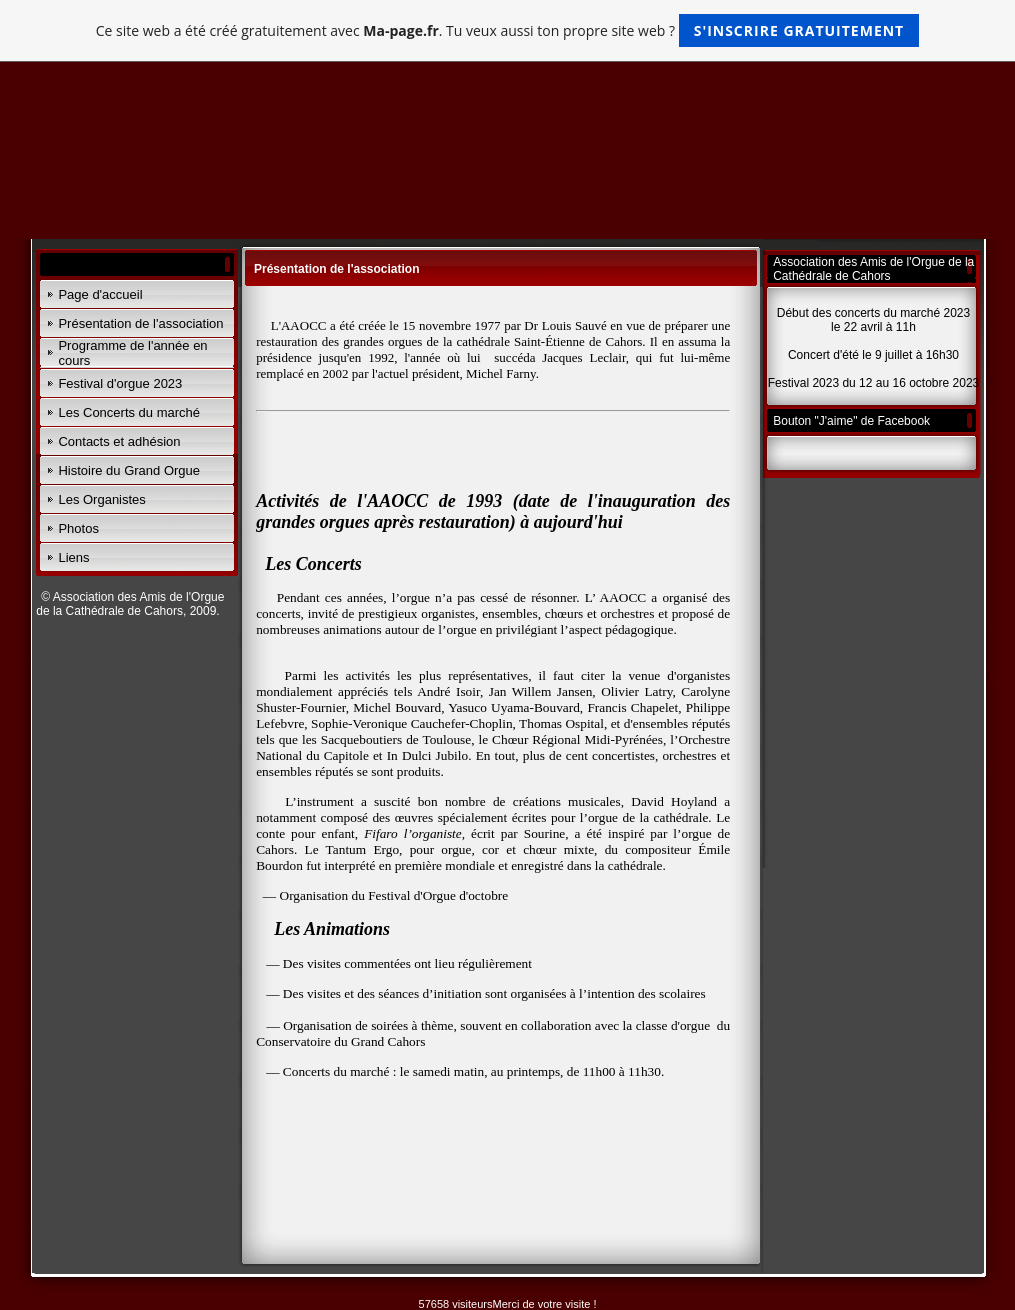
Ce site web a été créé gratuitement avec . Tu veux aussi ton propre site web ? (507, 30)
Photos (78, 528)
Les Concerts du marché (129, 412)
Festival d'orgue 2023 (120, 383)
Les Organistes (101, 499)
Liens (73, 557)
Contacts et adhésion (119, 441)
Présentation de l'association (140, 323)
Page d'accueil (100, 294)
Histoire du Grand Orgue (129, 470)
